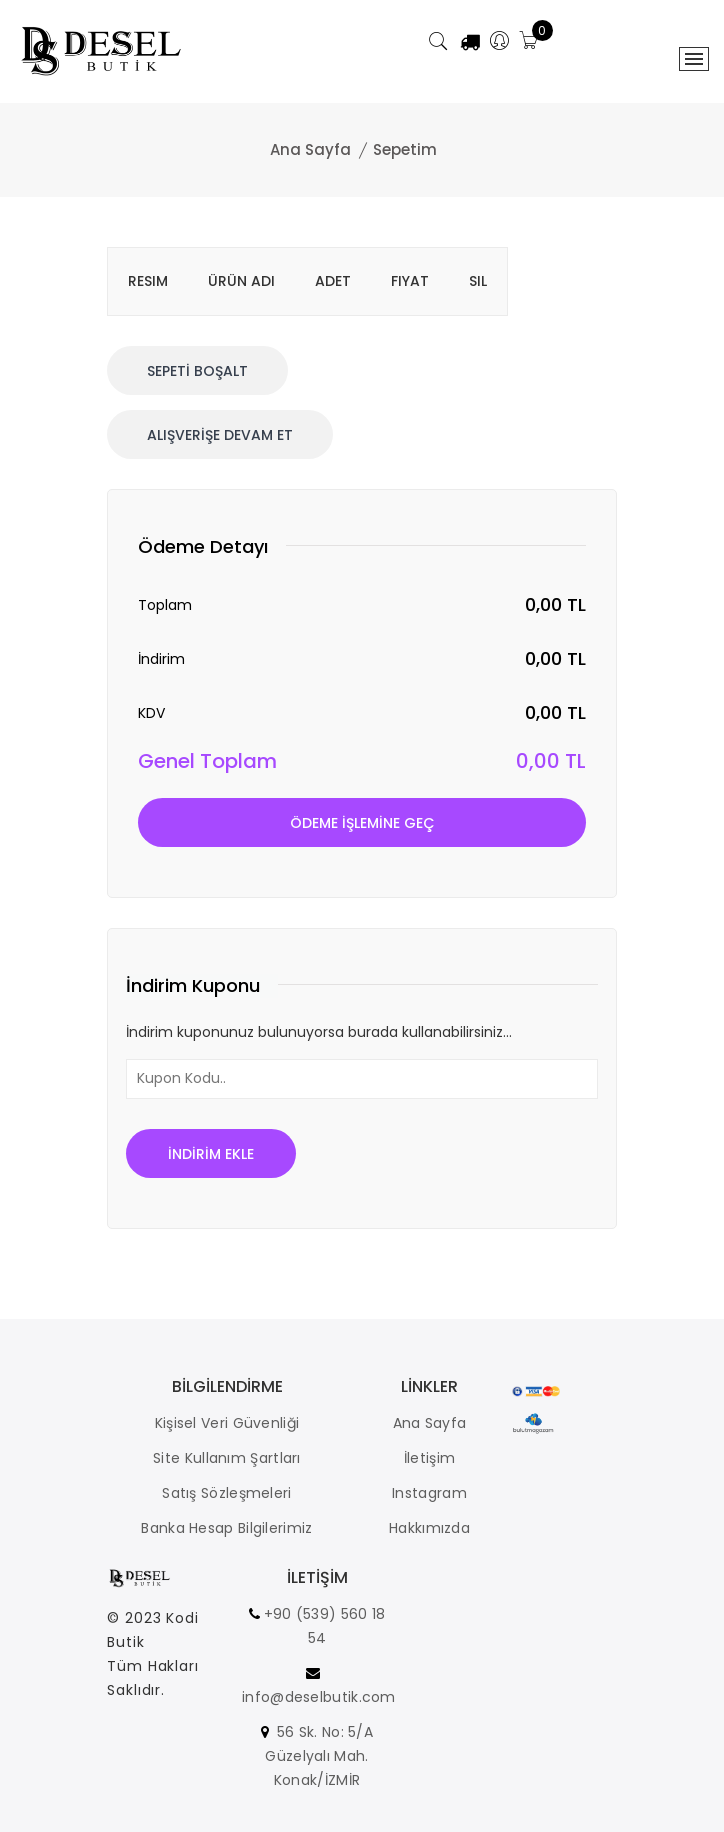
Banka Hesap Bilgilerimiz (226, 1528)
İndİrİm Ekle (211, 1154)
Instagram (429, 1493)
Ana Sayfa (310, 149)
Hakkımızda (429, 1528)
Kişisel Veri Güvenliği (227, 1423)
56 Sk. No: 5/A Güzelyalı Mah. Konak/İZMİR (319, 1756)
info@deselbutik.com (319, 1697)
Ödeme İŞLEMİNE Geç (362, 823)
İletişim (429, 1458)
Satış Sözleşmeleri (226, 1493)
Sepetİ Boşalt (197, 371)
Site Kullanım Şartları (227, 1458)
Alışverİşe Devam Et (220, 435)
